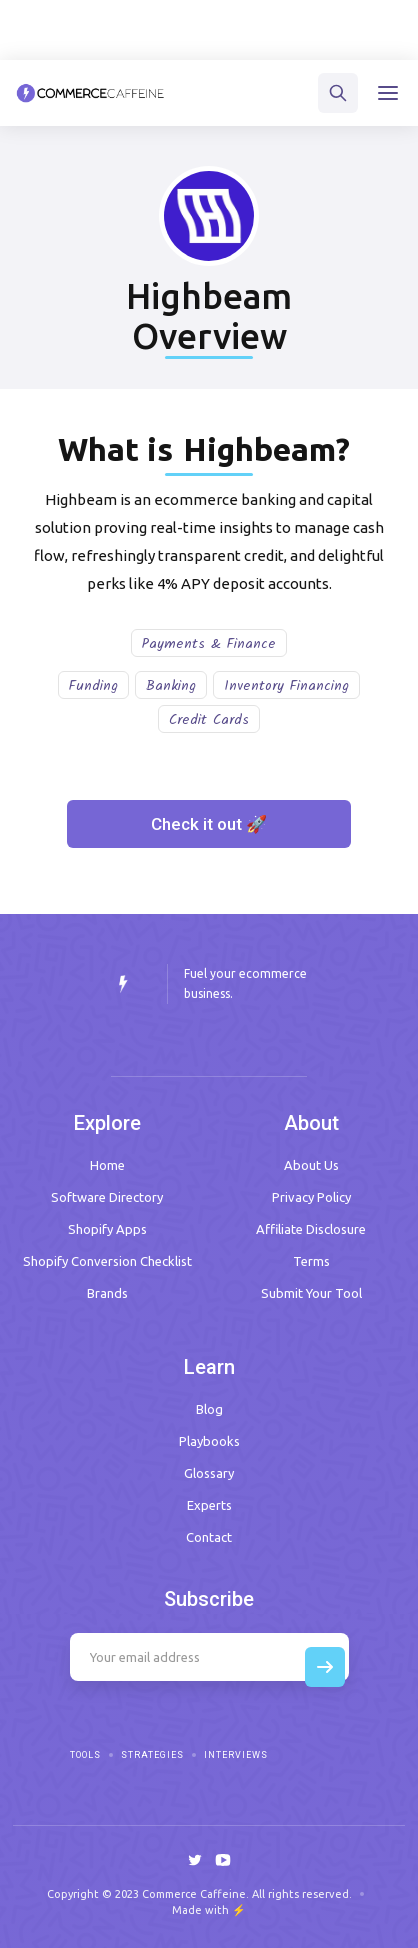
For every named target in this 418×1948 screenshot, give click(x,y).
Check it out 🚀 (209, 824)
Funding (93, 686)
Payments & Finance (209, 644)
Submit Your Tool (311, 1293)
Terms (311, 1261)
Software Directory (107, 1197)
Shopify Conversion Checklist (107, 1261)
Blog (209, 1409)
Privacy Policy (311, 1197)
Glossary (209, 1473)
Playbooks (209, 1441)
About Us (311, 1165)
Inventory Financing (286, 686)
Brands (107, 1293)
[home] (90, 93)
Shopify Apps (107, 1229)
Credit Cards (209, 720)
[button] (388, 93)
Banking (171, 686)
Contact (209, 1537)
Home (107, 1165)
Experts (209, 1505)
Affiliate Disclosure (311, 1229)
